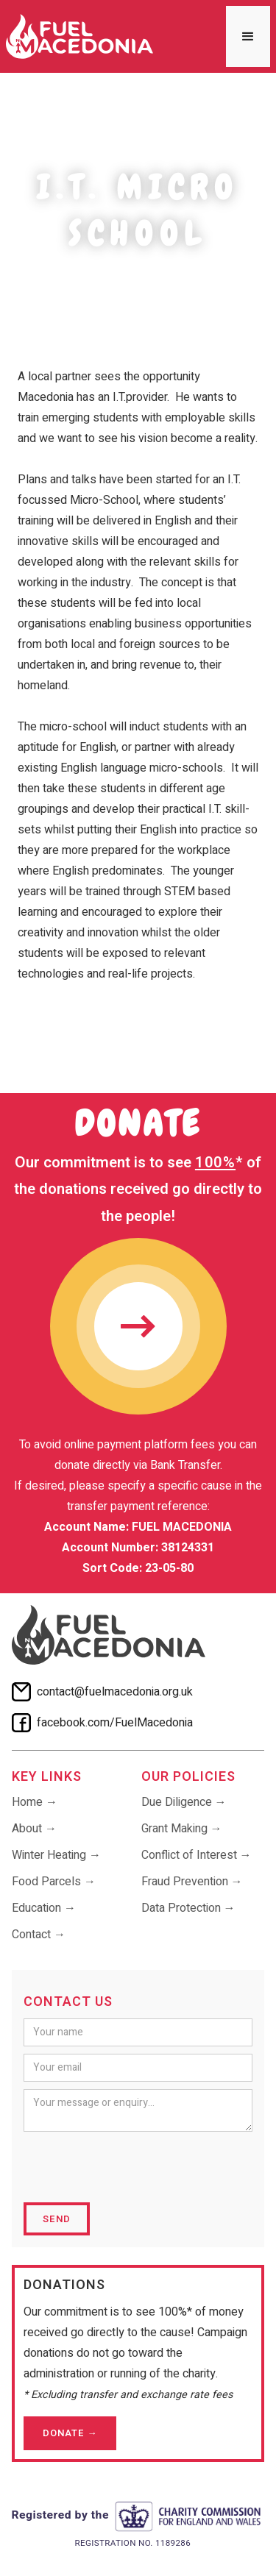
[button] (248, 36)
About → (34, 1828)
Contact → (39, 1934)
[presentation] (135, 2167)
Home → (34, 1802)
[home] (79, 36)
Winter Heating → (56, 1855)
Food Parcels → (54, 1881)
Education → (44, 1908)
